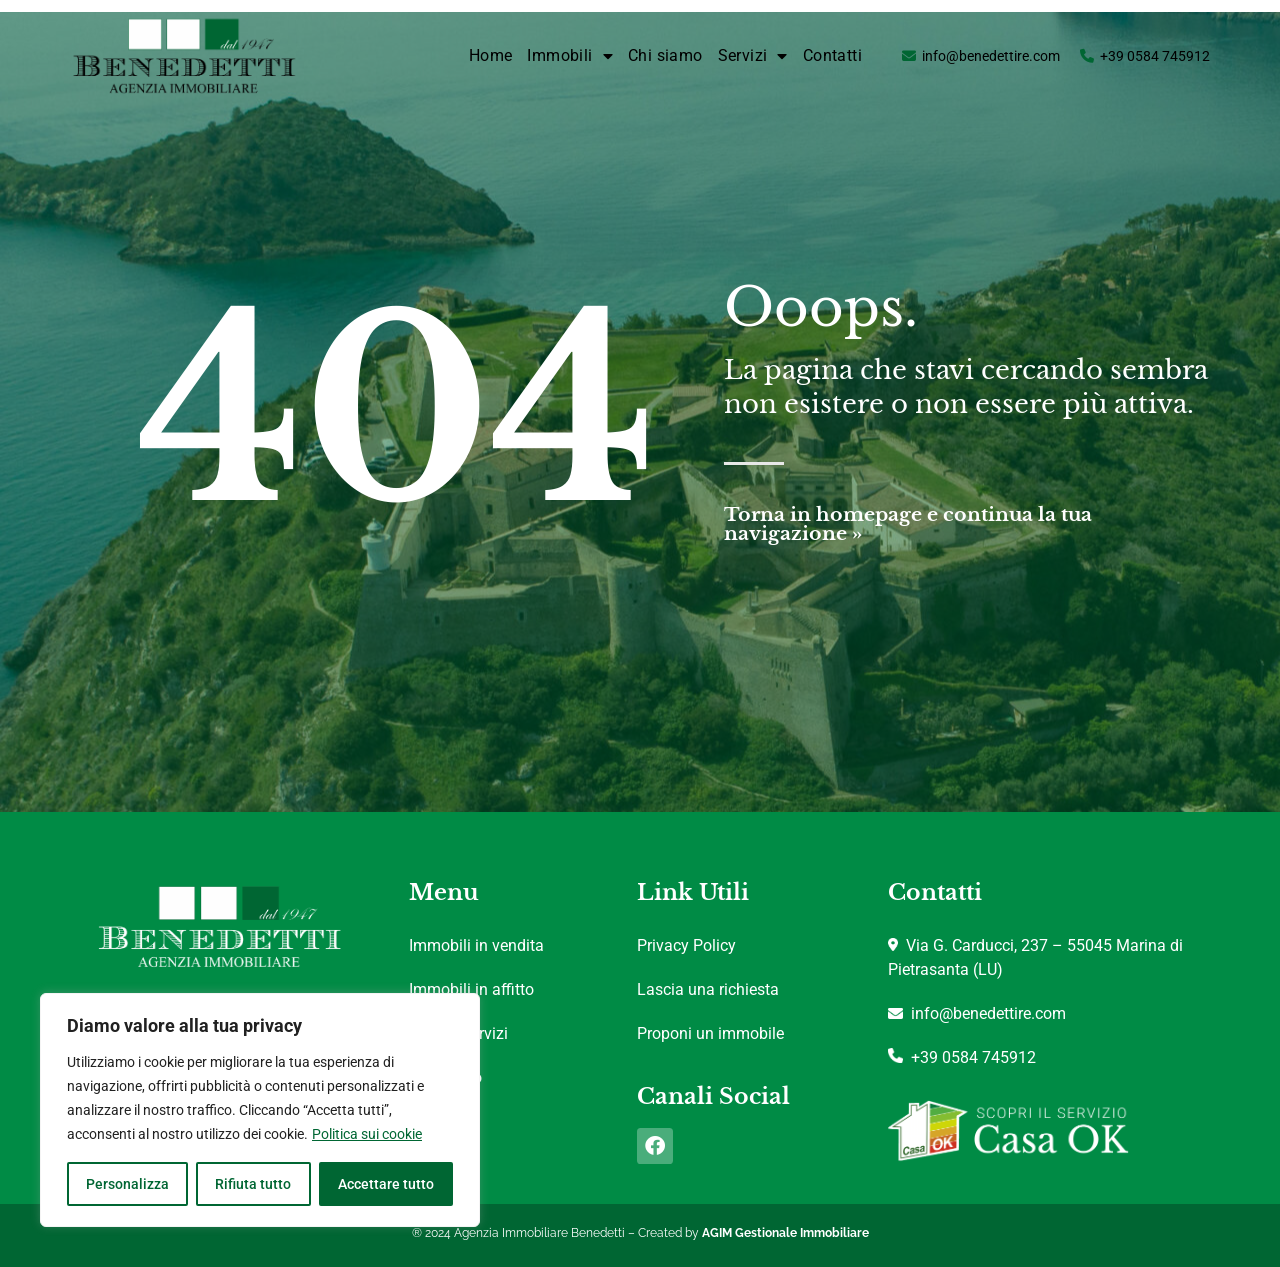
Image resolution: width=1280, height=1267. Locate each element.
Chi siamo (665, 55)
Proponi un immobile (710, 1033)
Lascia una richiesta (708, 989)
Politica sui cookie (367, 1134)
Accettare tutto (386, 1184)
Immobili (570, 56)
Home (491, 55)
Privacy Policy (686, 945)
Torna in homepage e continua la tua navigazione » (908, 524)
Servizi (753, 56)
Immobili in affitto (471, 989)
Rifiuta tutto (253, 1184)
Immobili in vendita (476, 945)
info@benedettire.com (991, 56)
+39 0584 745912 (1155, 56)
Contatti (832, 55)
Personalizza (127, 1184)
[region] (260, 1110)
